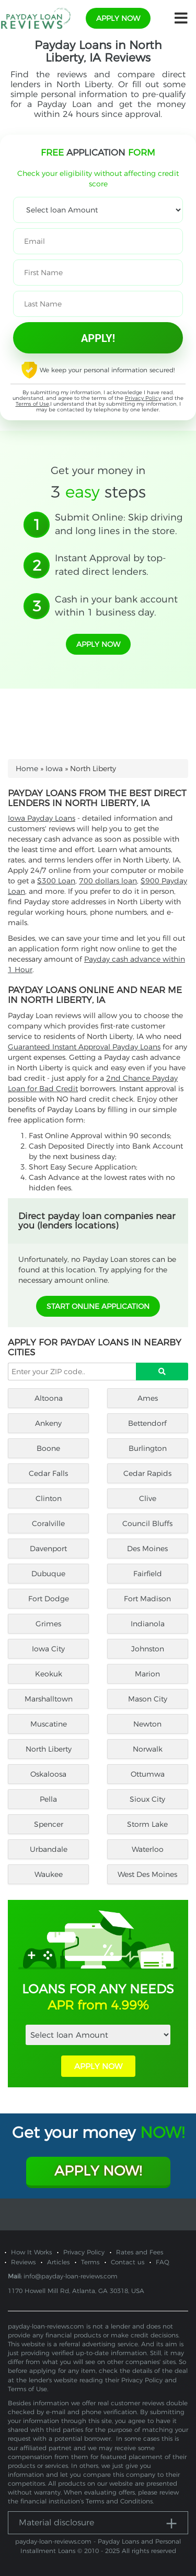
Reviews (23, 2262)
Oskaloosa (48, 1774)
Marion (147, 1674)
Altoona (48, 1398)
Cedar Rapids (147, 1473)
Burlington (148, 1448)
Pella (48, 1799)
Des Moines (147, 1548)
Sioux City (147, 1799)
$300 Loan (56, 880)
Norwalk (148, 1749)
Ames (147, 1398)
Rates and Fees (139, 2252)
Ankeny (48, 1423)
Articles (58, 2262)
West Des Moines (147, 1874)
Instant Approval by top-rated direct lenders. (110, 564)
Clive (147, 1498)
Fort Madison (147, 1598)
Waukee (48, 1874)
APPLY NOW (98, 2066)
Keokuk (48, 1674)
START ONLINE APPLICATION (98, 1306)
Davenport (48, 1548)
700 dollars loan (108, 880)
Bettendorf (147, 1423)
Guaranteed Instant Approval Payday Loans (84, 1046)
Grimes (48, 1623)
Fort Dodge (48, 1598)
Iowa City (48, 1648)
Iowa (54, 768)
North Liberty (49, 1749)
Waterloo (148, 1849)
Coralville (48, 1523)
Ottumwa (148, 1774)
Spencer (48, 1824)
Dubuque (48, 1573)
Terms (90, 2262)
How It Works (31, 2252)
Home (27, 768)
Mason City (147, 1699)
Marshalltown (49, 1699)
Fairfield (147, 1573)
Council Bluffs (147, 1523)
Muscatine (48, 1724)
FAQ (162, 2262)
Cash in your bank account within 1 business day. (116, 606)
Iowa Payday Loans (41, 818)
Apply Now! (98, 2171)
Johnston (147, 1648)
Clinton (49, 1498)
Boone (48, 1448)
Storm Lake (147, 1824)
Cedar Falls (48, 1473)
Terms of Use (32, 403)
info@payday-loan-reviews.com (71, 2276)
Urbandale (48, 1849)
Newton (147, 1724)
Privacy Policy (143, 398)
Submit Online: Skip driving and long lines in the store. (118, 524)
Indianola (148, 1623)
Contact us (127, 2262)
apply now (118, 18)
